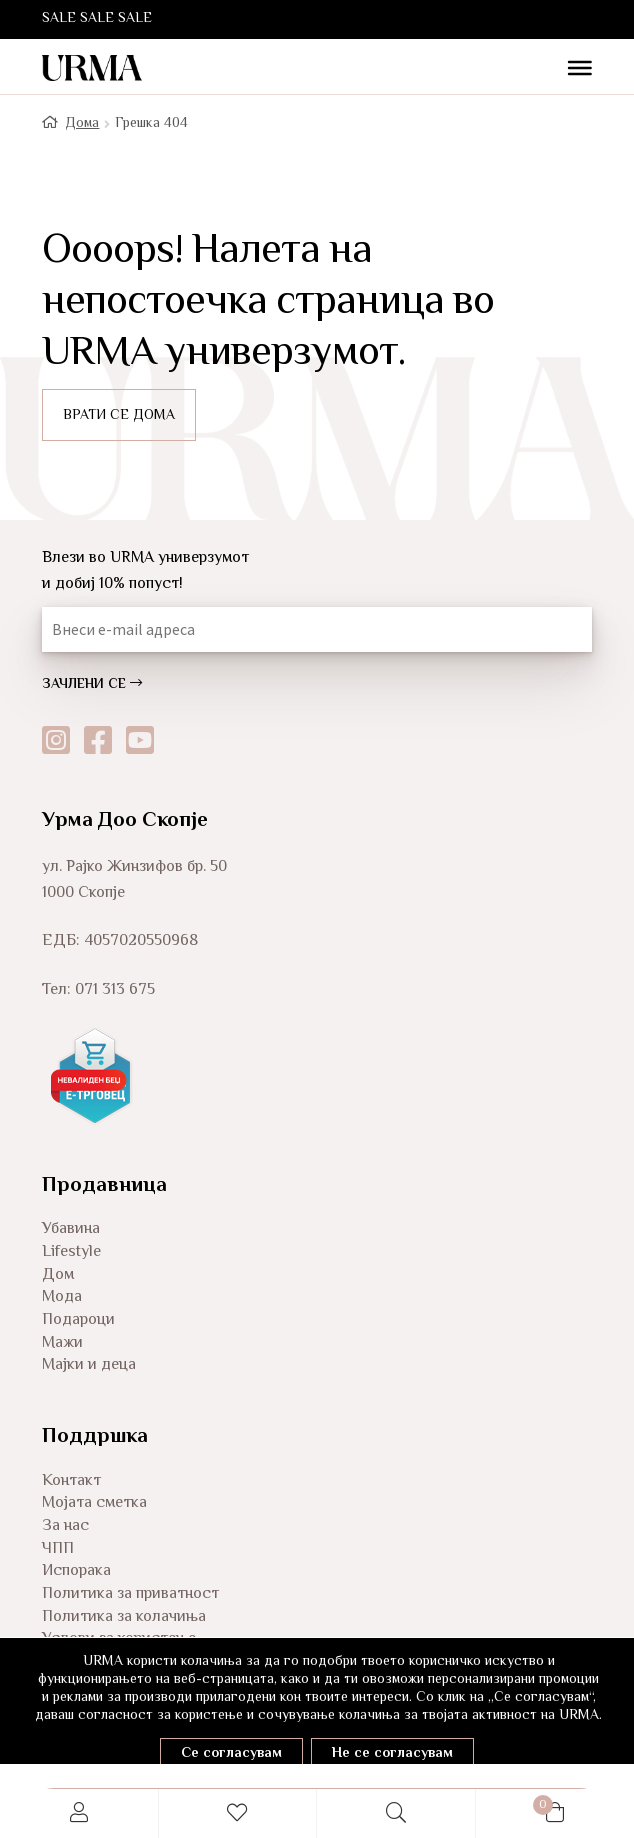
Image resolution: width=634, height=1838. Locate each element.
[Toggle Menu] (572, 70)
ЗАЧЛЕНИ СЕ (92, 685)
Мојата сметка (94, 1503)
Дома (82, 124)
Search (396, 1813)
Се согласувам (231, 1754)
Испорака (76, 1571)
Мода (62, 1297)
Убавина (71, 1229)
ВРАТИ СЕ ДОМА (119, 416)
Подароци (78, 1320)
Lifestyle (71, 1252)
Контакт (71, 1481)
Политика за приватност (130, 1594)
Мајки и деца (89, 1365)
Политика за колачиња (124, 1617)
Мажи (62, 1343)
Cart (514, 1802)
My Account (79, 1813)
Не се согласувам (392, 1754)
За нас (65, 1526)
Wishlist (238, 1813)
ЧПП (58, 1549)
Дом (58, 1275)
